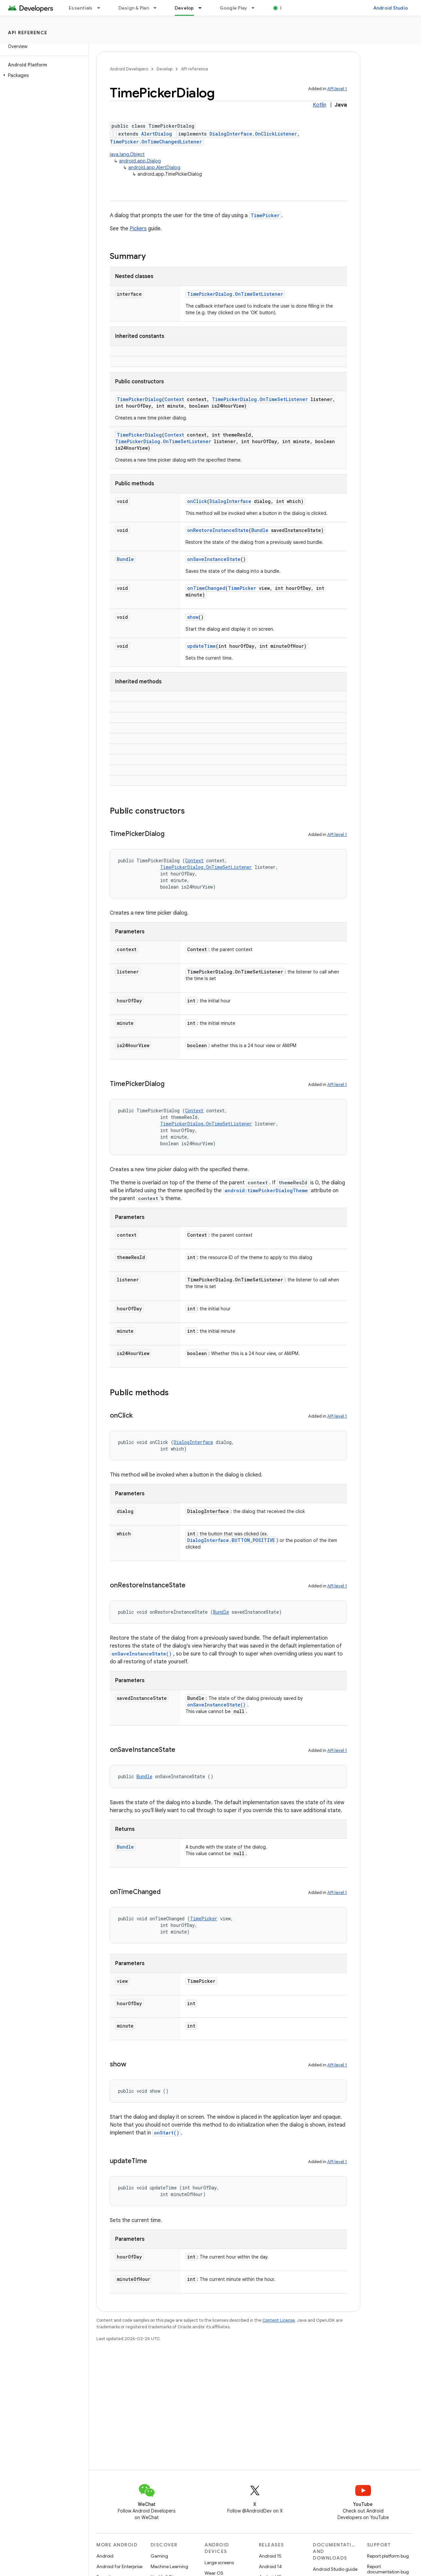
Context (174, 399)
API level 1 (337, 88)
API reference (28, 33)
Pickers (138, 228)
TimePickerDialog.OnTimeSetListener (235, 294)
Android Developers (129, 69)
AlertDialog (156, 134)
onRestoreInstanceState (218, 530)
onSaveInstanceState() (141, 1654)
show (192, 617)
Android (104, 2556)
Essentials (81, 8)
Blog (285, 8)
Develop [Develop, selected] (184, 8)
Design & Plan (133, 8)
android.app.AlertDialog (154, 167)
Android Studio (390, 8)
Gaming (159, 2556)
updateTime (201, 646)
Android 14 (270, 2566)
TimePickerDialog (139, 399)
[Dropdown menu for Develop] (203, 8)
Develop (164, 69)
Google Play (233, 8)
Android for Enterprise (119, 2566)
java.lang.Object (127, 154)
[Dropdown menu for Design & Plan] (158, 8)
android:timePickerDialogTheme (266, 1190)
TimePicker (265, 215)
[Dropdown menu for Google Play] (256, 8)
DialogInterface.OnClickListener (253, 134)
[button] (43, 75)
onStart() (166, 2133)
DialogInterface (230, 501)
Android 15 (270, 2556)
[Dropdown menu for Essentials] (102, 8)
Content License (278, 2320)
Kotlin (319, 105)
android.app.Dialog (140, 161)
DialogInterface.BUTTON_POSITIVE (231, 1540)
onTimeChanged (206, 588)
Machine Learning (169, 2566)
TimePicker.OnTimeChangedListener (156, 142)
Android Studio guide (335, 2569)
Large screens (219, 2562)
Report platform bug (388, 2556)
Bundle (259, 530)
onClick (197, 501)
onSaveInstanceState (213, 559)
